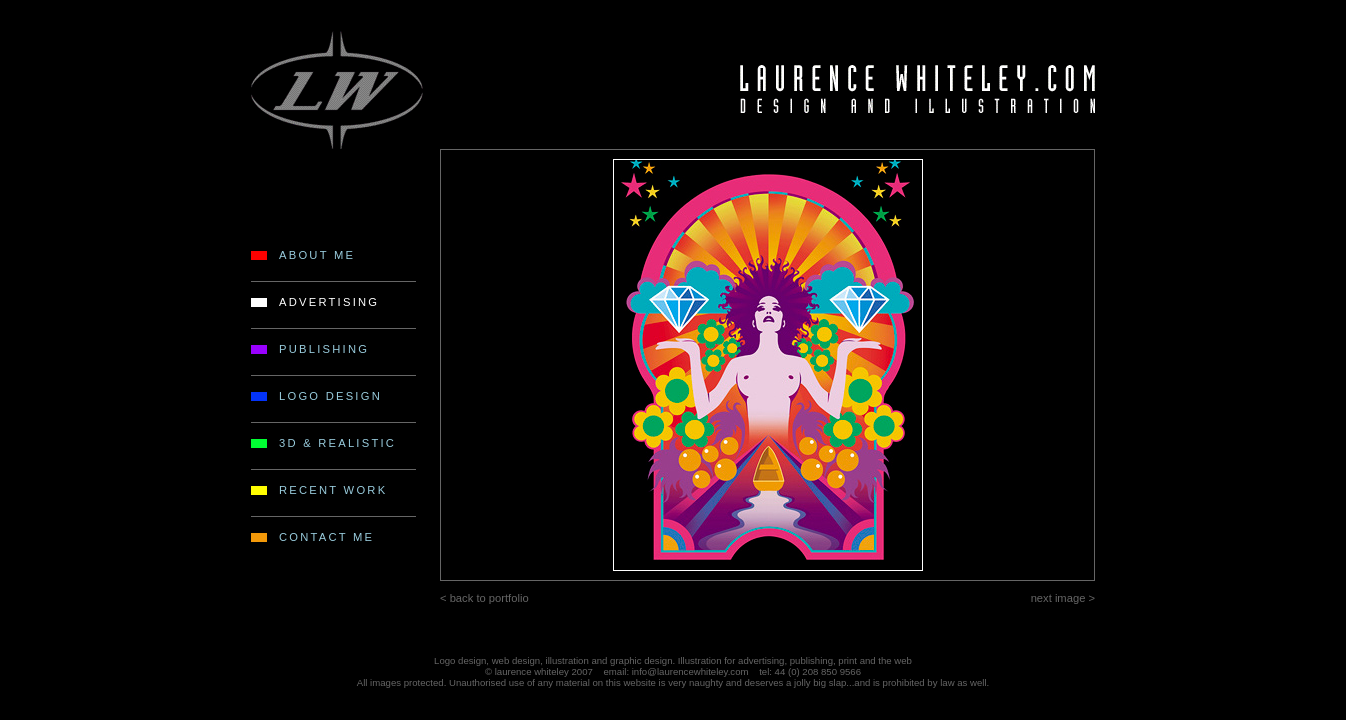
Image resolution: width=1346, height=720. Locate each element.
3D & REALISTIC (337, 443)
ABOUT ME (317, 255)
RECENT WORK (333, 490)
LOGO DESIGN (330, 396)
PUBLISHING (324, 349)
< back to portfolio (484, 598)
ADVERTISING (329, 302)
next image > (1063, 598)
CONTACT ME (326, 537)
